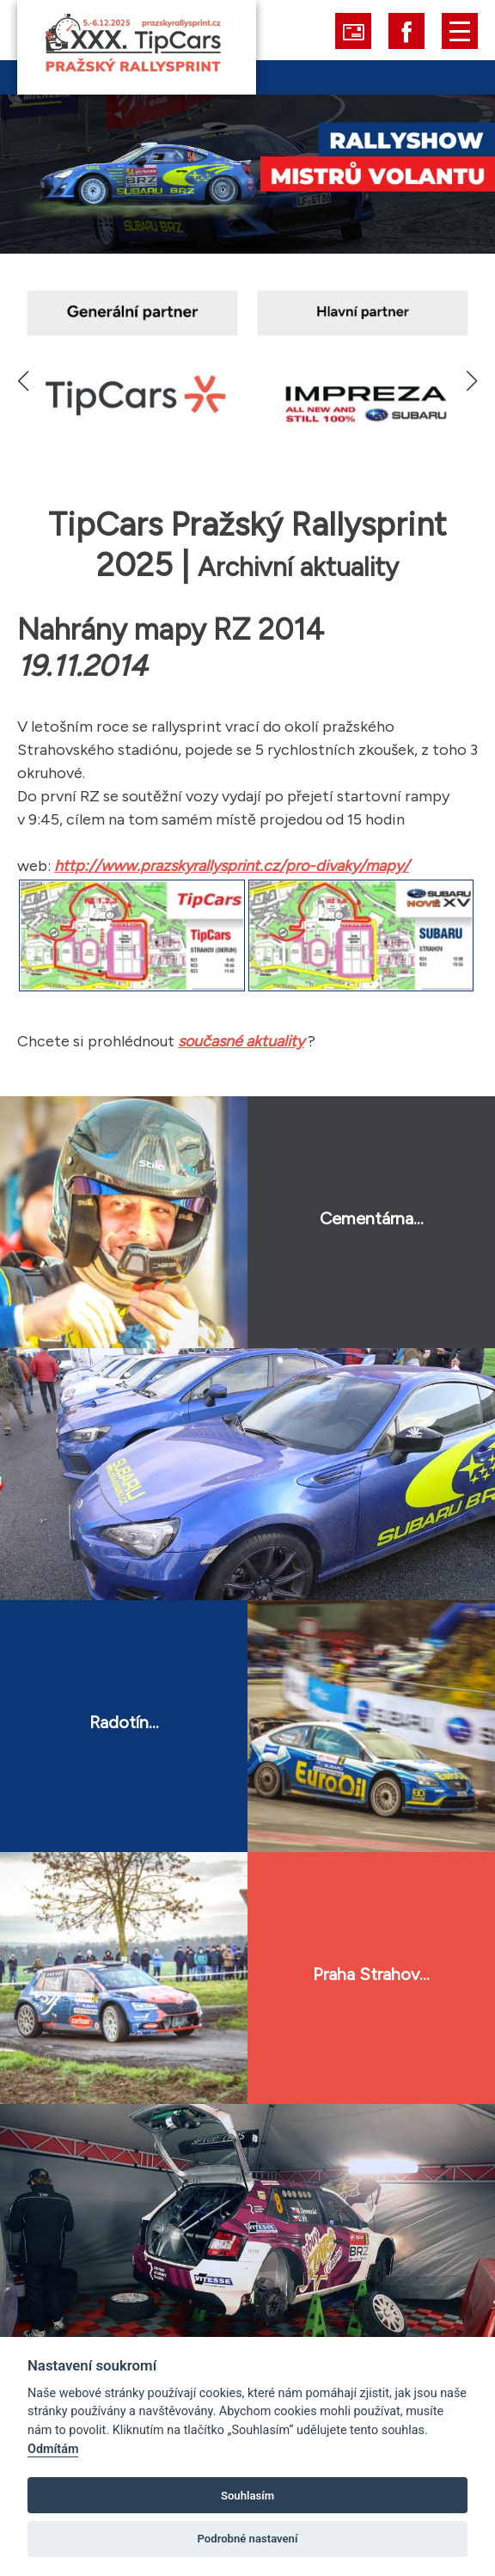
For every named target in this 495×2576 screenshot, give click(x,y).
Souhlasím (247, 2495)
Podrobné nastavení (248, 2538)
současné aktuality (241, 1041)
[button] (471, 381)
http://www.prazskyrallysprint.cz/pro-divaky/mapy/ (231, 865)
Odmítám (53, 2449)
